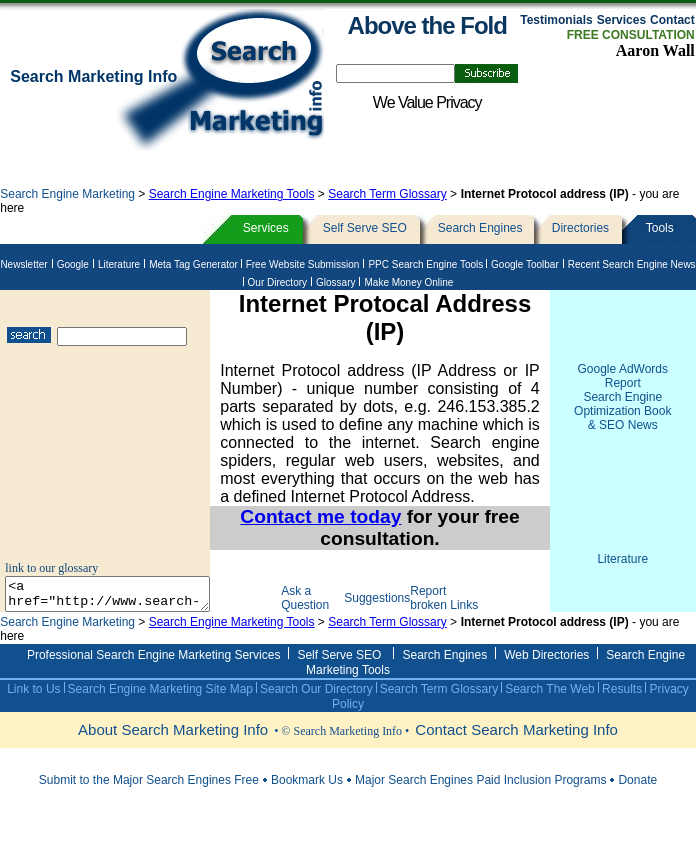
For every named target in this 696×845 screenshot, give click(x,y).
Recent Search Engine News (632, 264)
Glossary (335, 282)
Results (622, 703)
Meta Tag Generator (195, 264)
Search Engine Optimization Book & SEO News (622, 411)
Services (621, 20)
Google (73, 264)
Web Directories (546, 669)
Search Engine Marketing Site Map (160, 703)
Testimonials (556, 20)
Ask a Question (324, 605)
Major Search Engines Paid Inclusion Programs (480, 794)
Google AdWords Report (623, 376)
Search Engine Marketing (69, 194)
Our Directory (277, 282)
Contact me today (332, 516)
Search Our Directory (316, 703)
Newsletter (23, 264)
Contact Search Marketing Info (516, 743)
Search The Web (550, 703)
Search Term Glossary (387, 194)
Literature (119, 264)
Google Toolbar (525, 264)
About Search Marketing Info (173, 743)
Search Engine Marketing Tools (232, 194)
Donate (637, 794)
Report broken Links (442, 605)
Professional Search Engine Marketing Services (153, 669)
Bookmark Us (307, 794)
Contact (672, 20)
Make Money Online (408, 282)
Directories (580, 228)
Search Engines (480, 228)
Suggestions (391, 605)
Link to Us (33, 703)
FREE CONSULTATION (631, 35)
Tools (660, 228)
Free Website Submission (303, 264)
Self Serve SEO (365, 228)
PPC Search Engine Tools (427, 264)
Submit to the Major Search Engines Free (149, 794)
